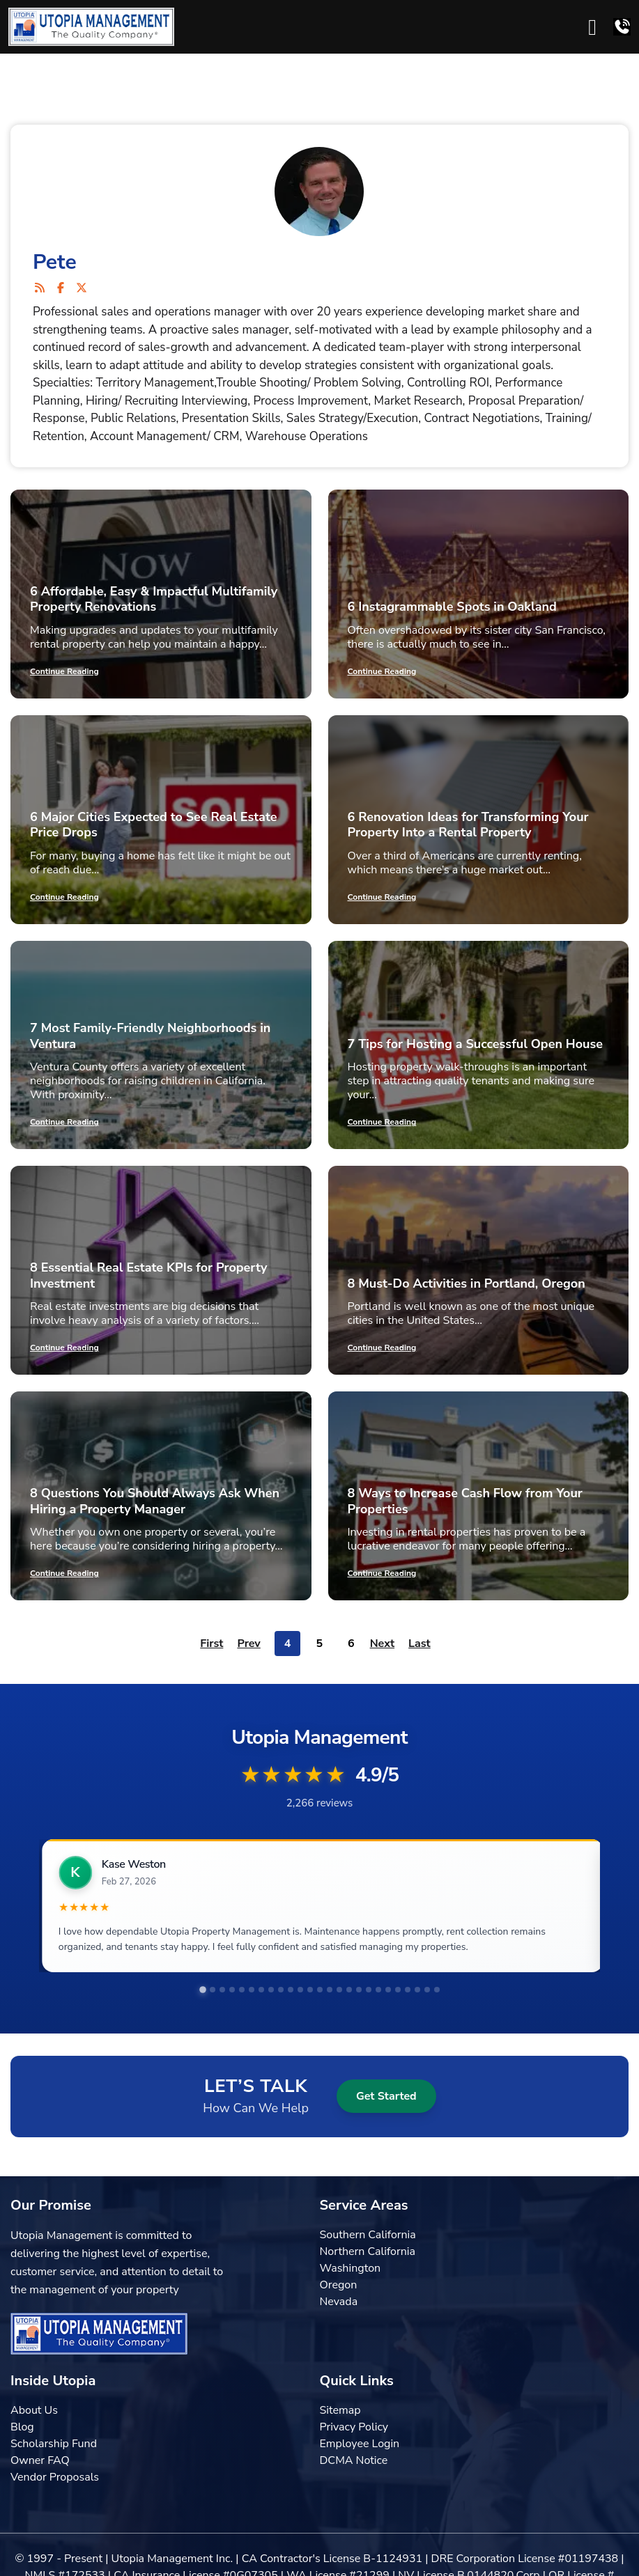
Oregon (338, 2285)
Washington (350, 2268)
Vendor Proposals (54, 2477)
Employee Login (360, 2443)
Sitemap (340, 2410)
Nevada (339, 2301)
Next (382, 1643)
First (211, 1643)
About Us (34, 2410)
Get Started (386, 2096)
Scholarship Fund (53, 2443)
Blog (22, 2427)
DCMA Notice (354, 2460)
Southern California (368, 2234)
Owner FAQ (40, 2460)
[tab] (202, 1989)
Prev (248, 1643)
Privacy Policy (354, 2427)
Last (419, 1643)
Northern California (367, 2251)
